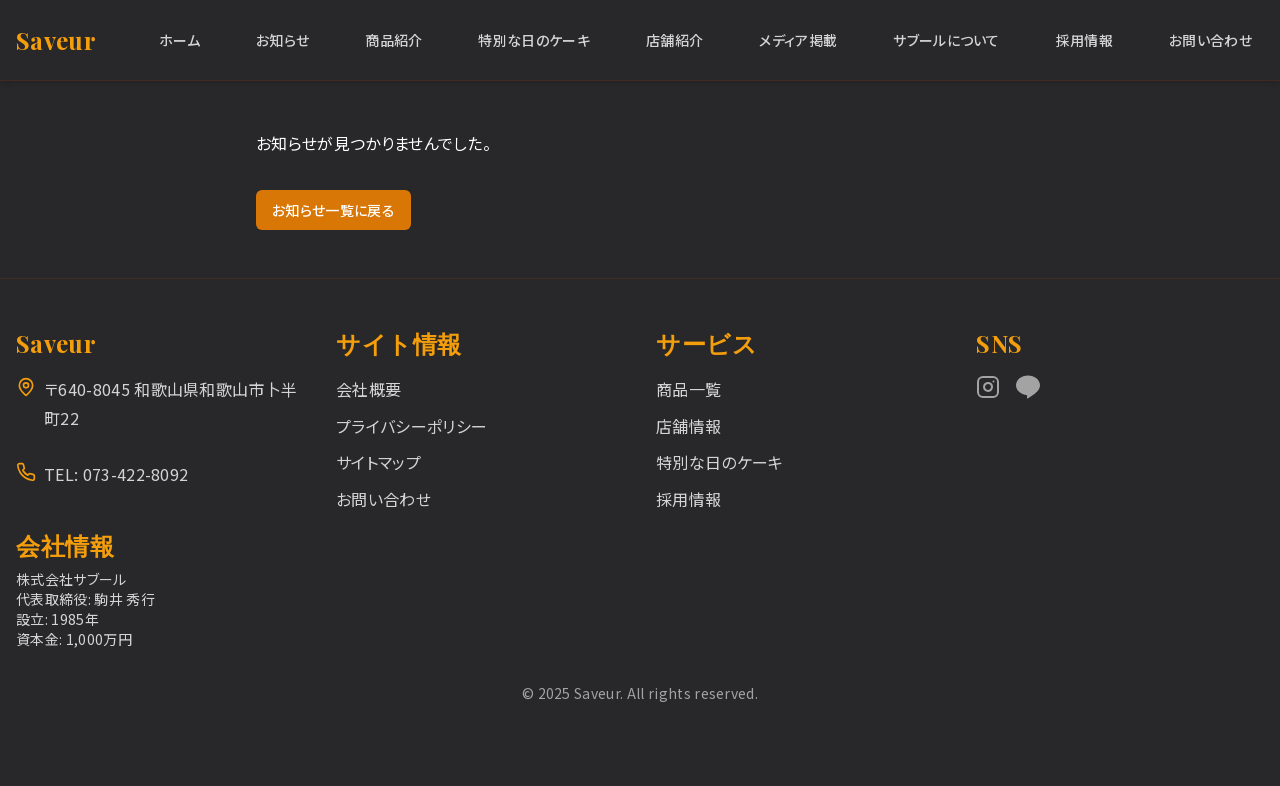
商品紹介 (393, 40)
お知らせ (282, 40)
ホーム (179, 40)
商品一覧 (688, 389)
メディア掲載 (798, 40)
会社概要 (368, 389)
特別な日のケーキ (534, 40)
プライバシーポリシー (411, 426)
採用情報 (1084, 40)
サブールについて (946, 40)
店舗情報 (688, 426)
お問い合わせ (1210, 40)
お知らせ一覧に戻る (333, 210)
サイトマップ (378, 462)
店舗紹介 (674, 40)
